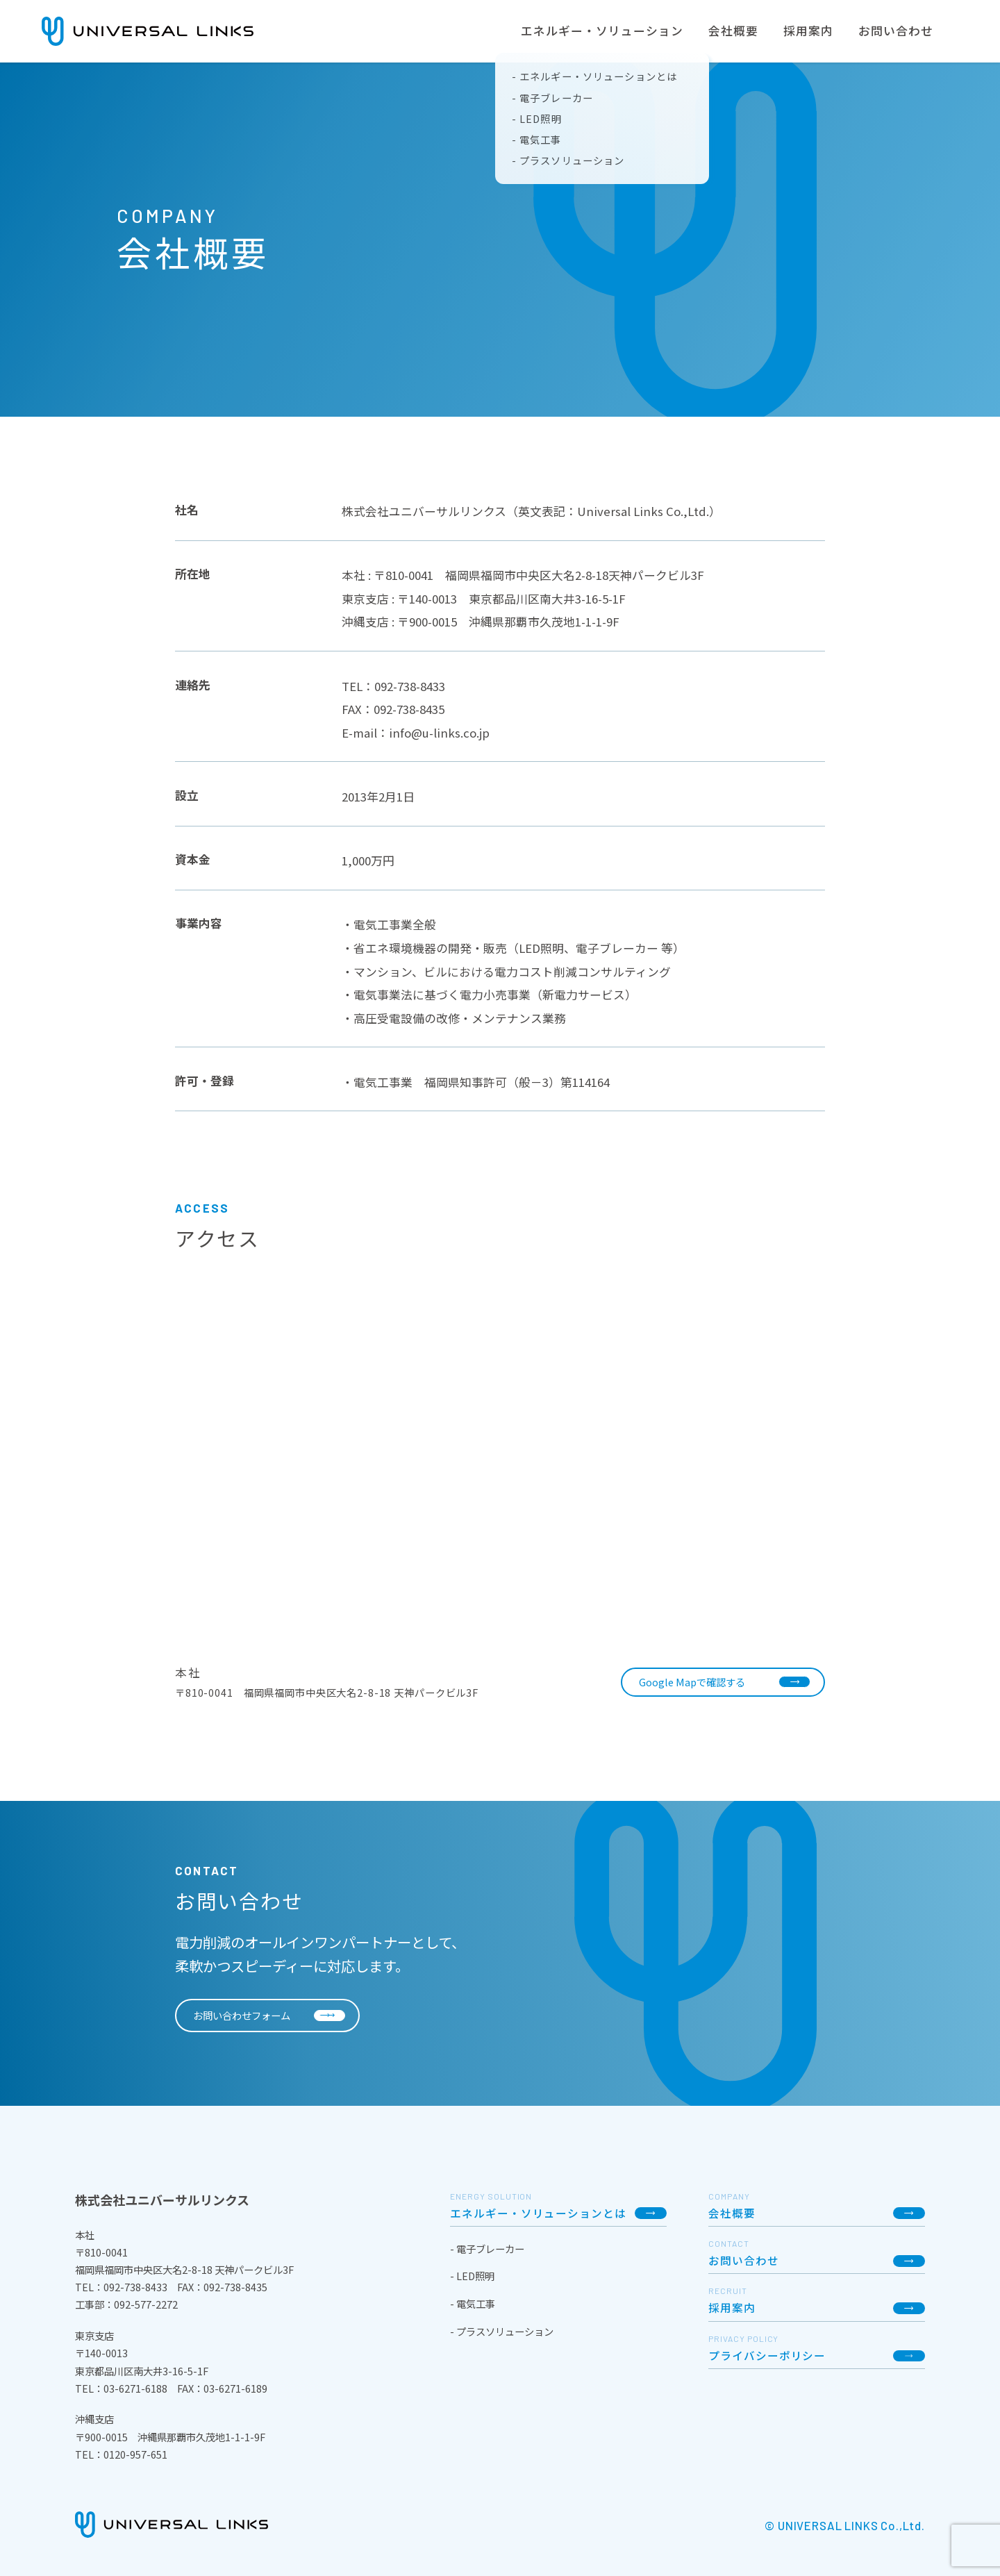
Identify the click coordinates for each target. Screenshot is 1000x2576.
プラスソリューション (503, 2331)
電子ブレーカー (489, 2248)
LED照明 (474, 2275)
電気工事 (474, 2303)
